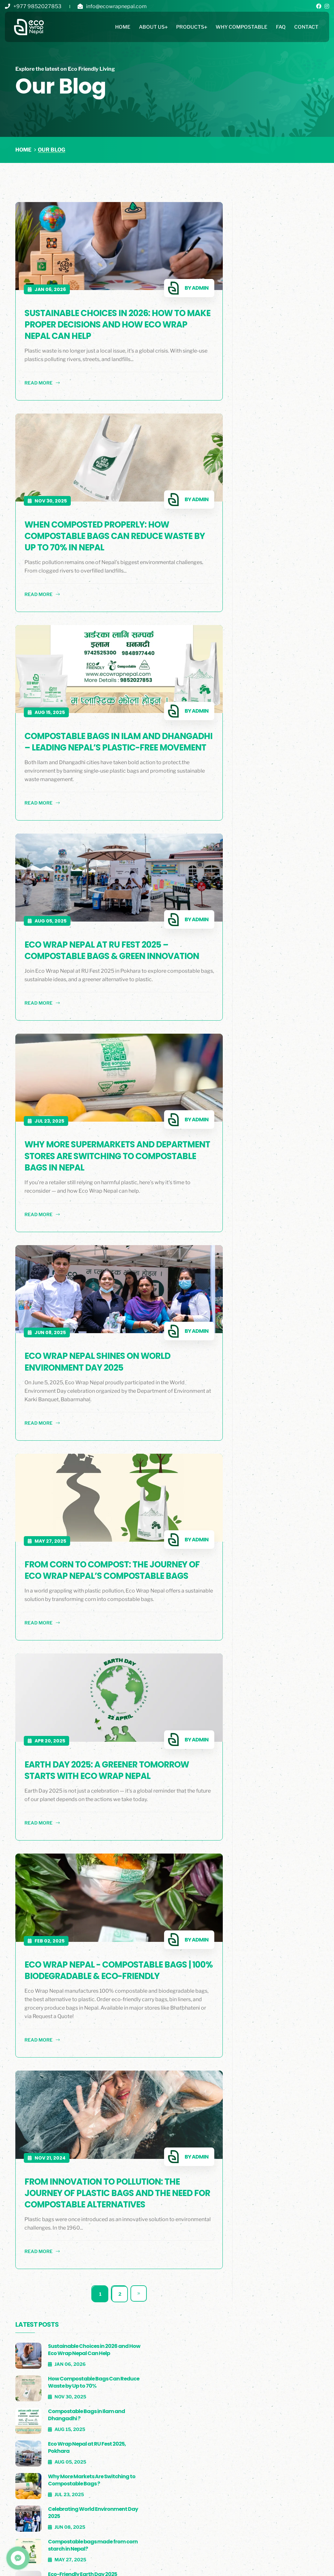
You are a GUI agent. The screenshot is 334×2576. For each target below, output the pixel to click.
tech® (299, 2563)
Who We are (116, 2439)
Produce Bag (202, 2452)
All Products (203, 2427)
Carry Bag (199, 2465)
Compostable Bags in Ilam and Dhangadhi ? (284, 306)
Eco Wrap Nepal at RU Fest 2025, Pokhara (283, 339)
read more (42, 377)
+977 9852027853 (37, 6)
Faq (281, 28)
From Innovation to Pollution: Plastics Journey (280, 553)
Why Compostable (241, 28)
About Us (152, 28)
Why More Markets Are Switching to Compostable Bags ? (284, 375)
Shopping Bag (203, 2439)
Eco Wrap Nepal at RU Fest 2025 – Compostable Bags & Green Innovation (97, 946)
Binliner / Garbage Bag (215, 2478)
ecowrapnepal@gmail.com (297, 2451)
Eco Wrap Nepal (121, 2427)
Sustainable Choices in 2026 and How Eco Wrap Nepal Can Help (286, 235)
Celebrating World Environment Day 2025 (284, 409)
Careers (128, 2563)
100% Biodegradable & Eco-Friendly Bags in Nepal (284, 515)
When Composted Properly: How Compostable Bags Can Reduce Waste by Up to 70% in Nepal (109, 525)
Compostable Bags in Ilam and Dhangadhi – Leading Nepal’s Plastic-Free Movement (108, 731)
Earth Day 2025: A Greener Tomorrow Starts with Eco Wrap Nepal (107, 1771)
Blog (93, 2563)
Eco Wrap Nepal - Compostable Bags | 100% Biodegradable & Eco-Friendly (108, 1965)
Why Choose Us (120, 2452)
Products (190, 28)
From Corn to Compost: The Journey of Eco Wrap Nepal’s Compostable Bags (106, 1570)
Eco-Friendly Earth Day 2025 (285, 479)
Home (122, 28)
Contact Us (115, 2465)
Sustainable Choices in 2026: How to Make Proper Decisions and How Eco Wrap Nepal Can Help (105, 319)
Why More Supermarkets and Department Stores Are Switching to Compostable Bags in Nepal (107, 1160)
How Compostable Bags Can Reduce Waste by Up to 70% (288, 273)
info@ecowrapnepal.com (116, 6)
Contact (306, 28)
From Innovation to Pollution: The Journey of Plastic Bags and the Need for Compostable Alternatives (109, 2183)
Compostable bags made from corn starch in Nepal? (285, 445)
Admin (179, 283)
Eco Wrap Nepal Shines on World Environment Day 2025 (98, 1361)
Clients (35, 2563)
